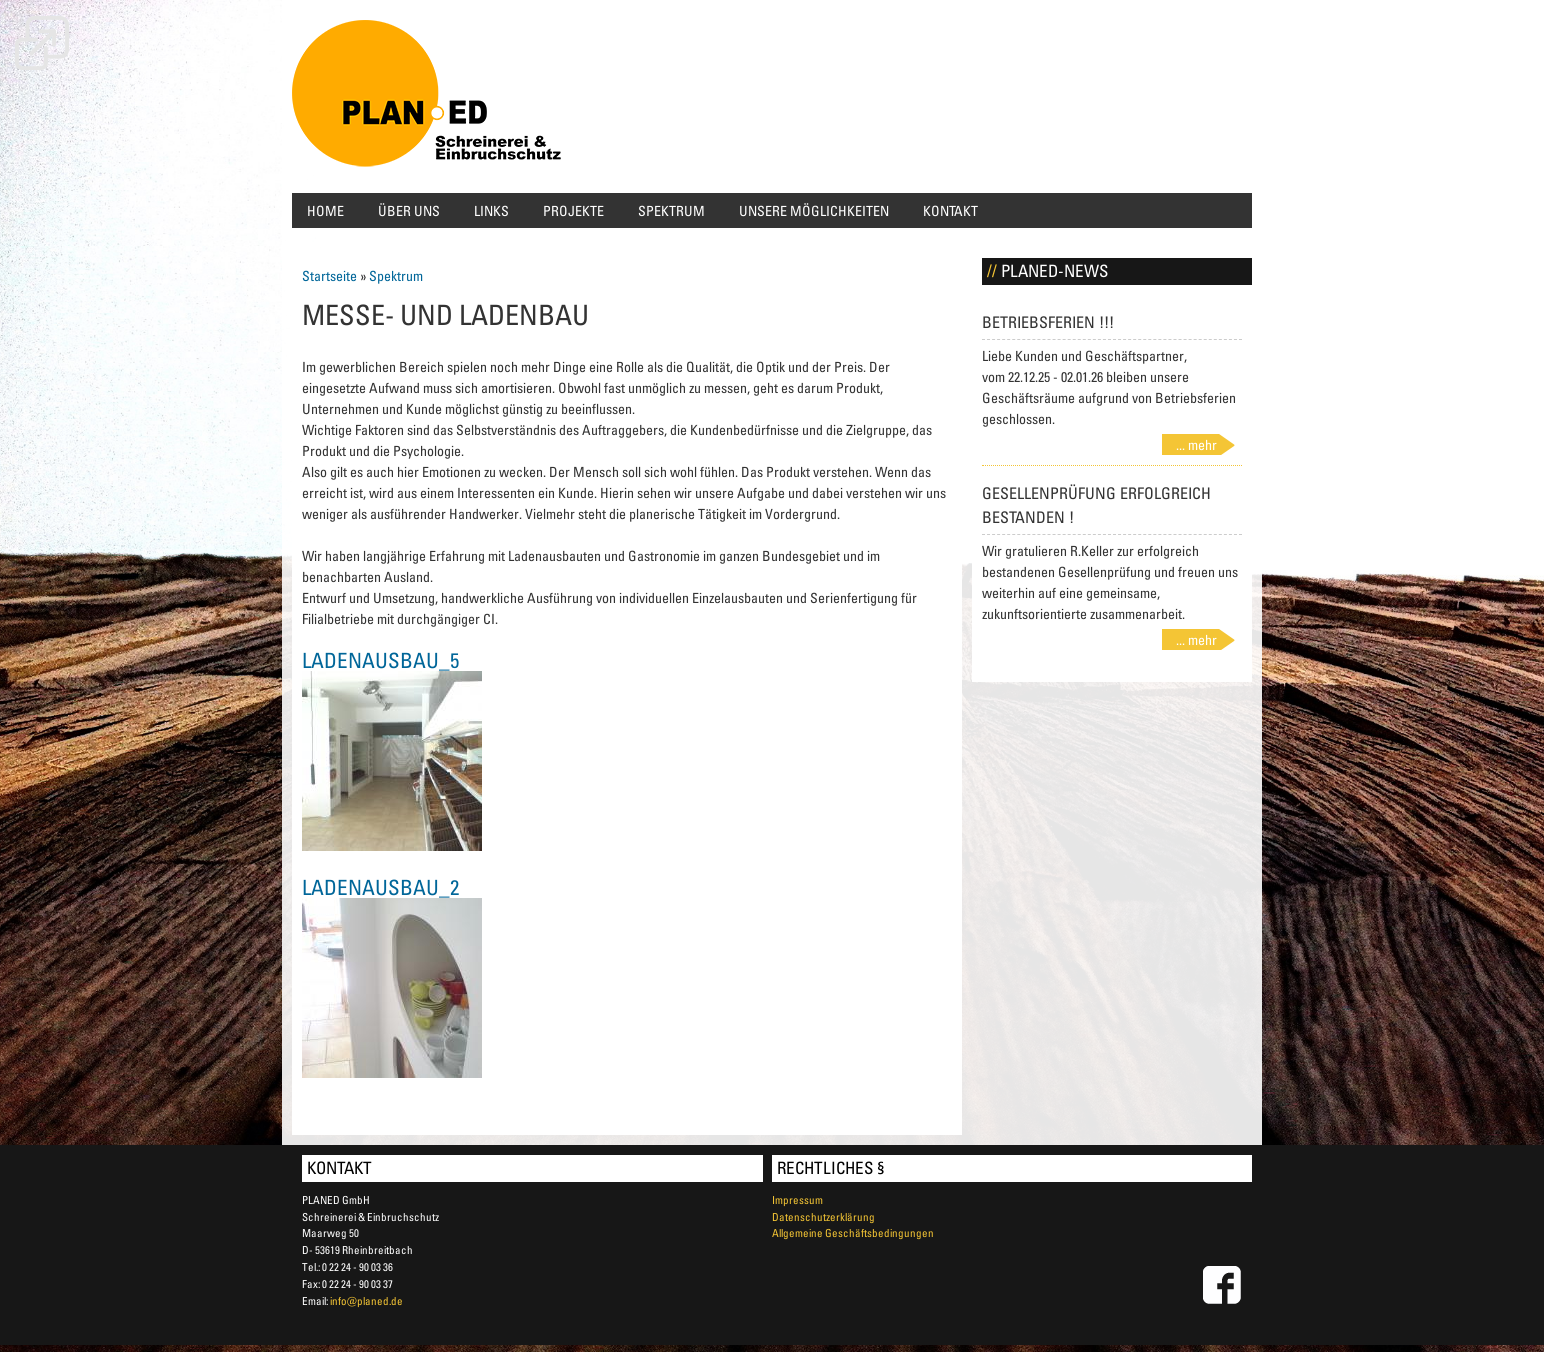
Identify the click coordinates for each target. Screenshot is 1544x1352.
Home (325, 210)
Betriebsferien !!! (1048, 322)
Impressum (797, 1199)
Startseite (329, 275)
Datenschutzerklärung (823, 1216)
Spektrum (671, 210)
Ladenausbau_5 (380, 660)
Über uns (409, 210)
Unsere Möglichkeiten (814, 210)
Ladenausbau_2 (380, 887)
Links (491, 210)
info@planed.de (366, 1300)
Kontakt (950, 210)
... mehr (1196, 444)
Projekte (573, 210)
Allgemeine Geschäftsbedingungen (853, 1232)
